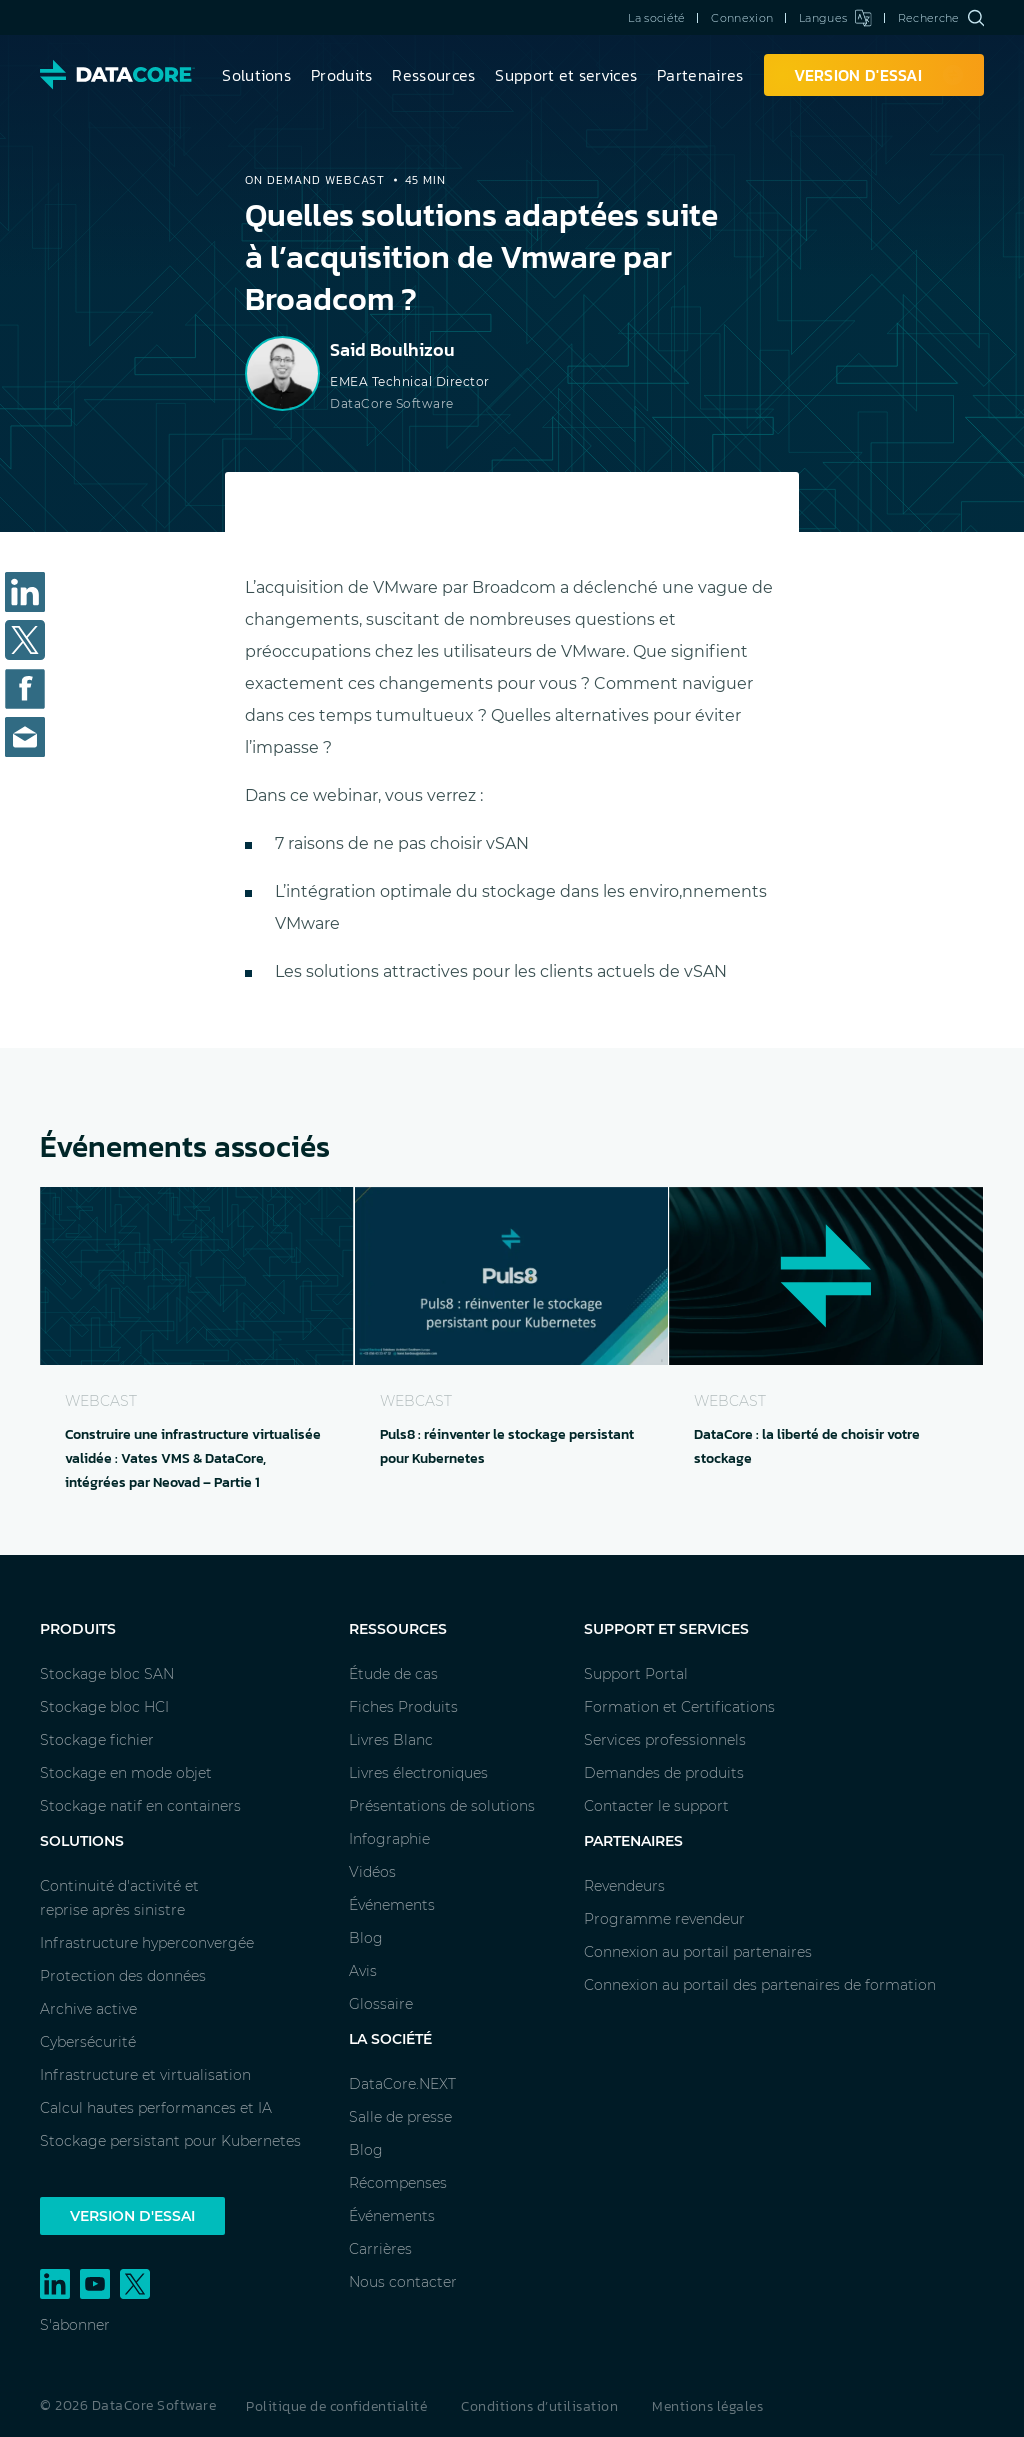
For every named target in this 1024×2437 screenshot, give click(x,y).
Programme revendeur (664, 1919)
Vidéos (372, 1872)
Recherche (941, 18)
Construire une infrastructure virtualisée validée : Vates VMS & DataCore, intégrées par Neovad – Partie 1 (193, 1458)
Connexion (742, 18)
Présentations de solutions (442, 1806)
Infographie (389, 1839)
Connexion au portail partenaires (698, 1952)
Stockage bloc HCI (104, 1707)
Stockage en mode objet (126, 1773)
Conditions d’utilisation (539, 2406)
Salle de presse (400, 2117)
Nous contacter (403, 2282)
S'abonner (75, 2325)
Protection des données (123, 1976)
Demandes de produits (664, 1773)
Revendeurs (624, 1886)
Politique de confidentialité (336, 2406)
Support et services (566, 75)
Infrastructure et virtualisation (145, 2075)
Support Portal (636, 1674)
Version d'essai (132, 2216)
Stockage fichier (97, 1740)
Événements (392, 1905)
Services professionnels (665, 1740)
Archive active (88, 2009)
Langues (835, 18)
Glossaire (381, 2004)
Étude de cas (393, 1674)
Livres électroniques (418, 1773)
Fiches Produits (403, 1707)
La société (656, 18)
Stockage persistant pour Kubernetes (170, 2141)
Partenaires (700, 75)
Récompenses (398, 2183)
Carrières (380, 2249)
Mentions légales (707, 2406)
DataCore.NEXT (402, 2084)
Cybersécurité (88, 2042)
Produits (341, 75)
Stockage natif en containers (140, 1806)
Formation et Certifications (679, 1707)
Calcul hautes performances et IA (156, 2108)
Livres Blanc (391, 1740)
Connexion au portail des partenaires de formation (760, 1985)
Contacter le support (656, 1806)
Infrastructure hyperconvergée (147, 1943)
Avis (363, 1971)
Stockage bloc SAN (107, 1674)
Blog (366, 1938)
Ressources (433, 75)
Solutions (256, 75)
